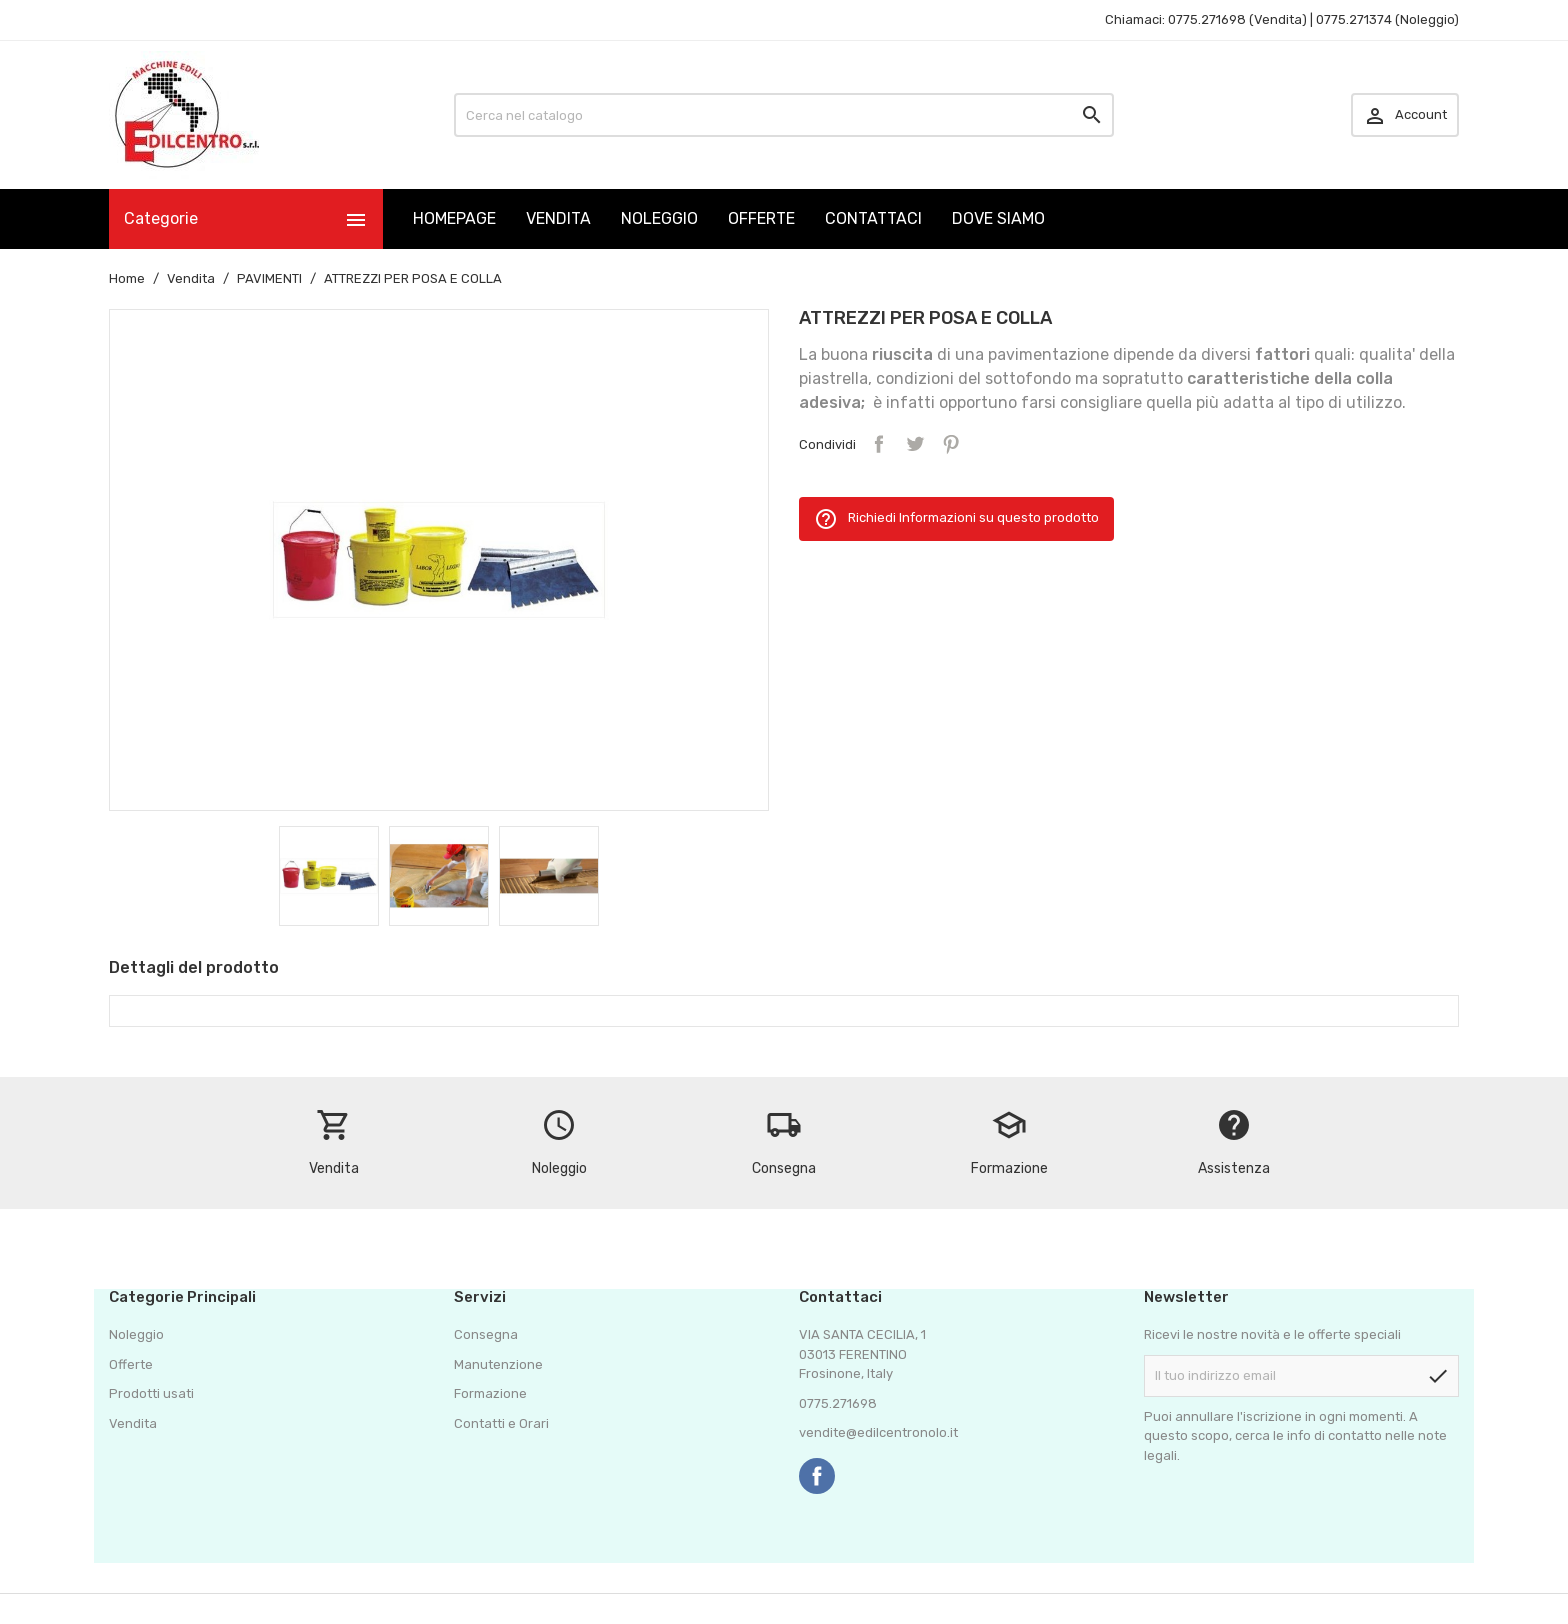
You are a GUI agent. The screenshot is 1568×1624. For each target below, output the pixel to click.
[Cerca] (784, 115)
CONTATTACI (873, 218)
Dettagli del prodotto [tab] (194, 967)
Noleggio (136, 1334)
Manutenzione (498, 1364)
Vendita (133, 1423)
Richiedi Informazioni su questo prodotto (956, 519)
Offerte (131, 1364)
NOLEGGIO (659, 218)
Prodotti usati (151, 1393)
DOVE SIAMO (998, 218)
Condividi (879, 444)
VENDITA (558, 218)
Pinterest (951, 444)
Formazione (490, 1393)
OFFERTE (761, 218)
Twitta (915, 444)
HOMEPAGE (454, 218)
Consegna (486, 1334)
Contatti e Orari (501, 1423)
